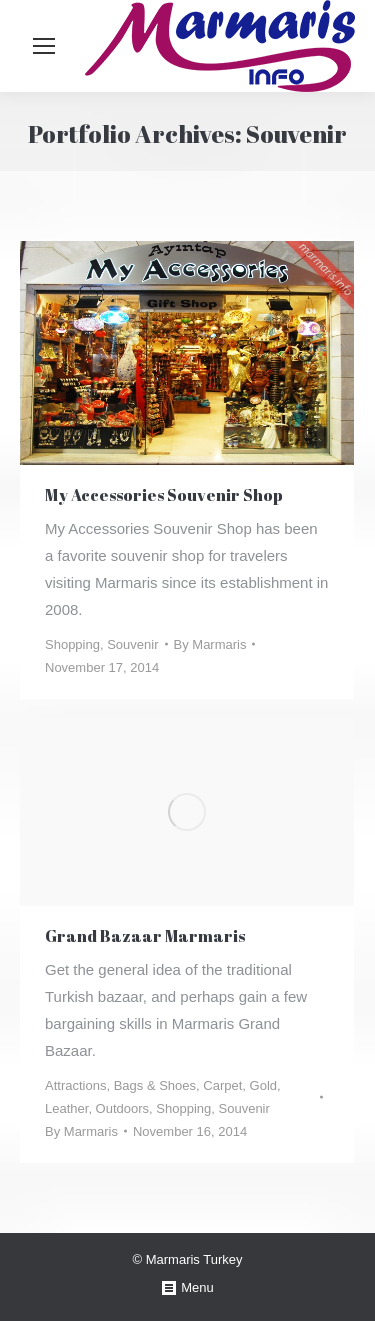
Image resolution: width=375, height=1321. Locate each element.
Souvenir (132, 644)
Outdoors (122, 1108)
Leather (66, 1108)
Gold (263, 1085)
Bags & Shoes (155, 1085)
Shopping (72, 644)
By (210, 644)
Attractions (75, 1085)
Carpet (222, 1085)
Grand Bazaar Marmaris (145, 936)
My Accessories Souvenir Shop (164, 495)
